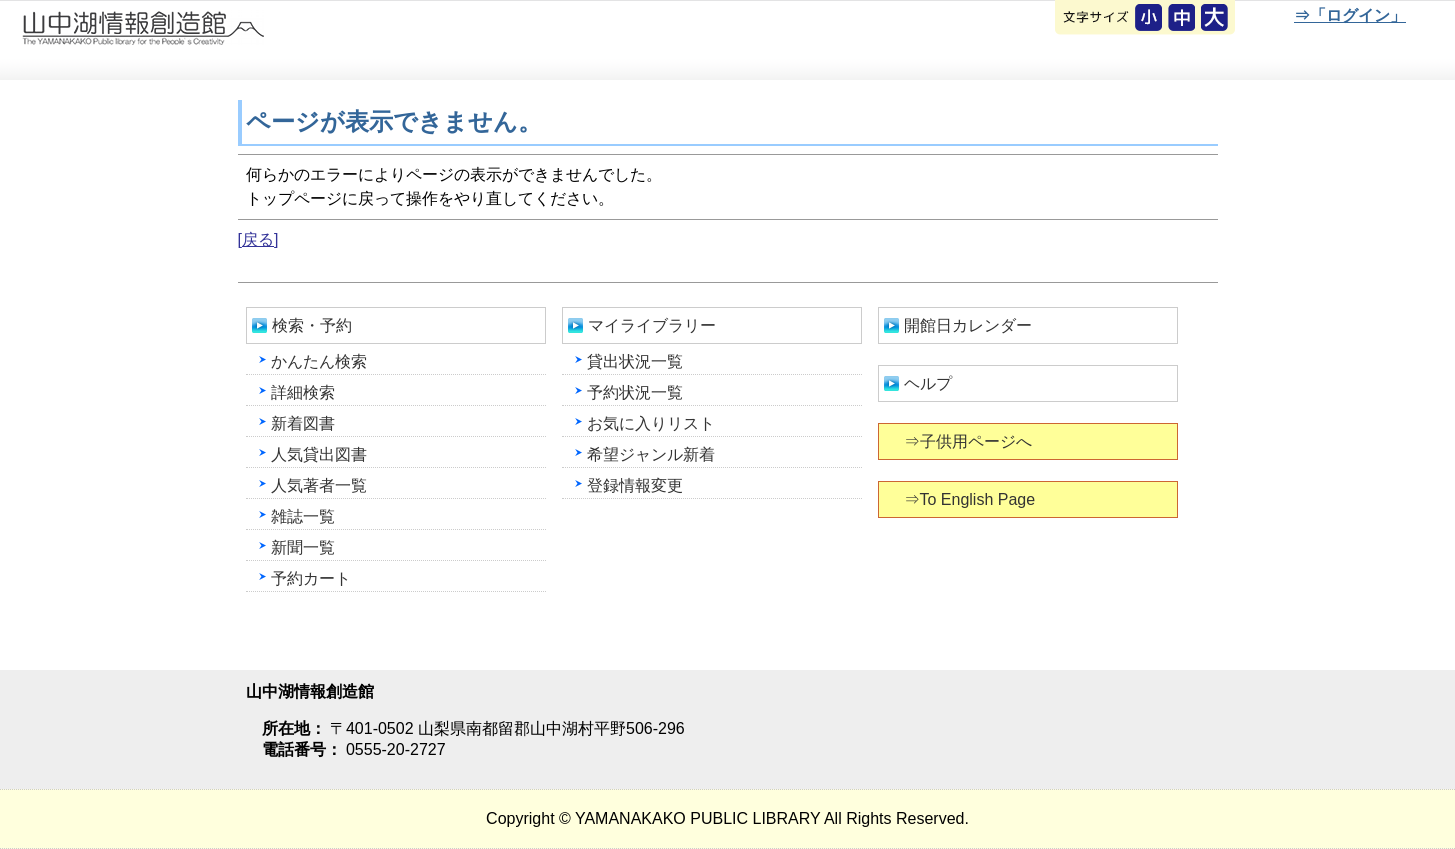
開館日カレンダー (968, 325)
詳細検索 (303, 392)
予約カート (311, 578)
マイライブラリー (652, 325)
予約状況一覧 (635, 392)
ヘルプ (928, 383)
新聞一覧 (303, 547)
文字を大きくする (1216, 19)
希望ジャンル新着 (651, 454)
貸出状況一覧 (635, 361)
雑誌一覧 (303, 516)
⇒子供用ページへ (969, 441)
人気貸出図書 (319, 454)
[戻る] (258, 239)
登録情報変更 (635, 485)
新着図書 (303, 423)
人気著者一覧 (319, 485)
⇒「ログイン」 (1349, 15)
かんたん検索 (319, 361)
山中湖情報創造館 (240, 41)
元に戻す (1150, 19)
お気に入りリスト (651, 423)
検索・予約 (312, 325)
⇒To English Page (971, 499)
